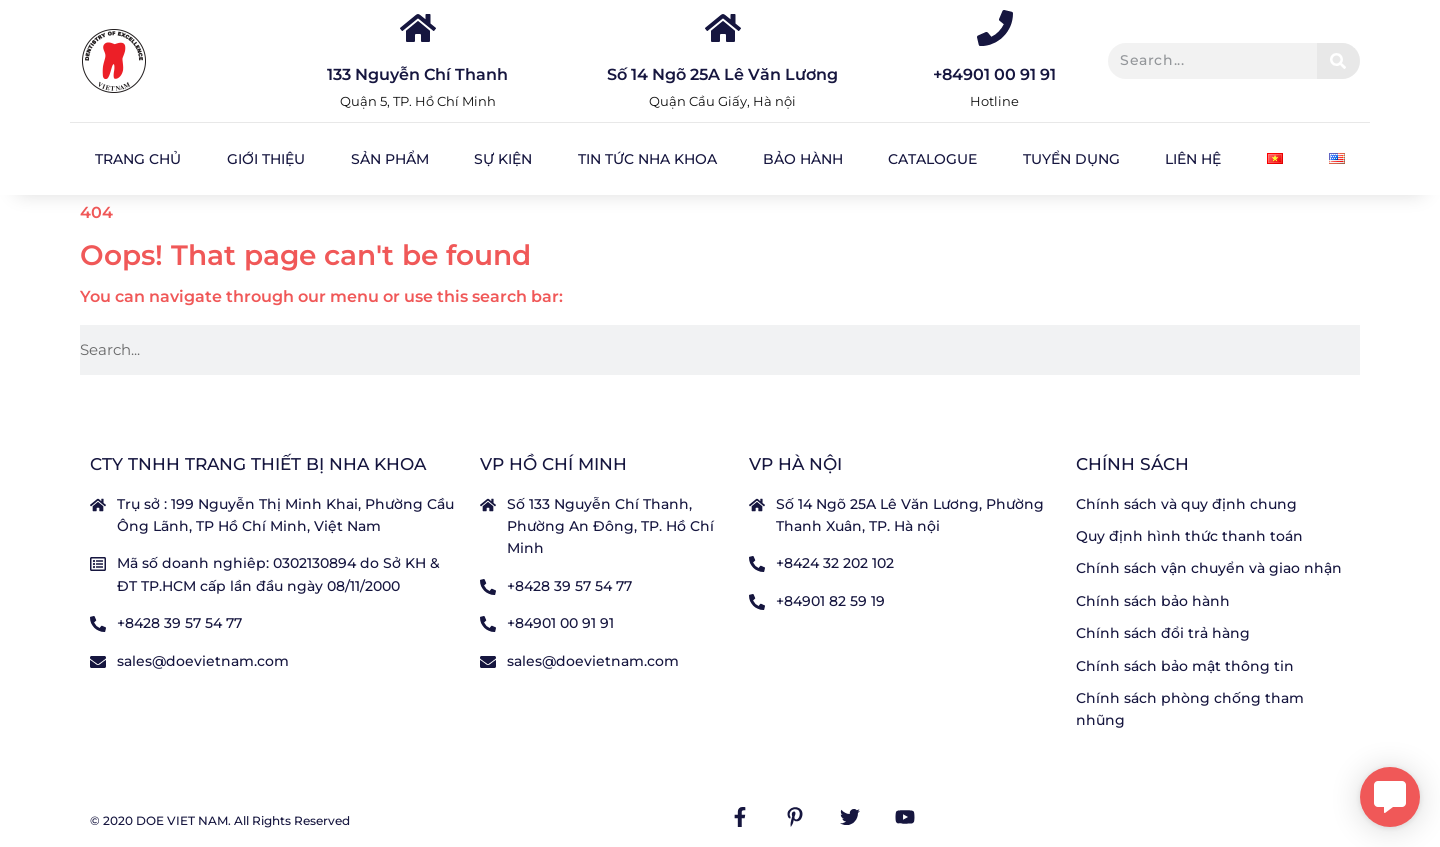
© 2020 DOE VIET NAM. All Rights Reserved (220, 820)
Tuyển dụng (1071, 159)
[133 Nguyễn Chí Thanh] (418, 28)
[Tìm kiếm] (1338, 61)
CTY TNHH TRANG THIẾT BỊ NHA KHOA (258, 464)
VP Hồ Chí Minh (553, 464)
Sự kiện (503, 159)
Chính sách (1132, 464)
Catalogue (932, 159)
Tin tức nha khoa (647, 159)
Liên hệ (1193, 159)
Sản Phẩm (390, 159)
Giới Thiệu (266, 159)
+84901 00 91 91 (994, 74)
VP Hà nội (795, 464)
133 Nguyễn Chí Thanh (417, 74)
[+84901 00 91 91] (995, 28)
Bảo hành (803, 159)
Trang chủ (138, 159)
